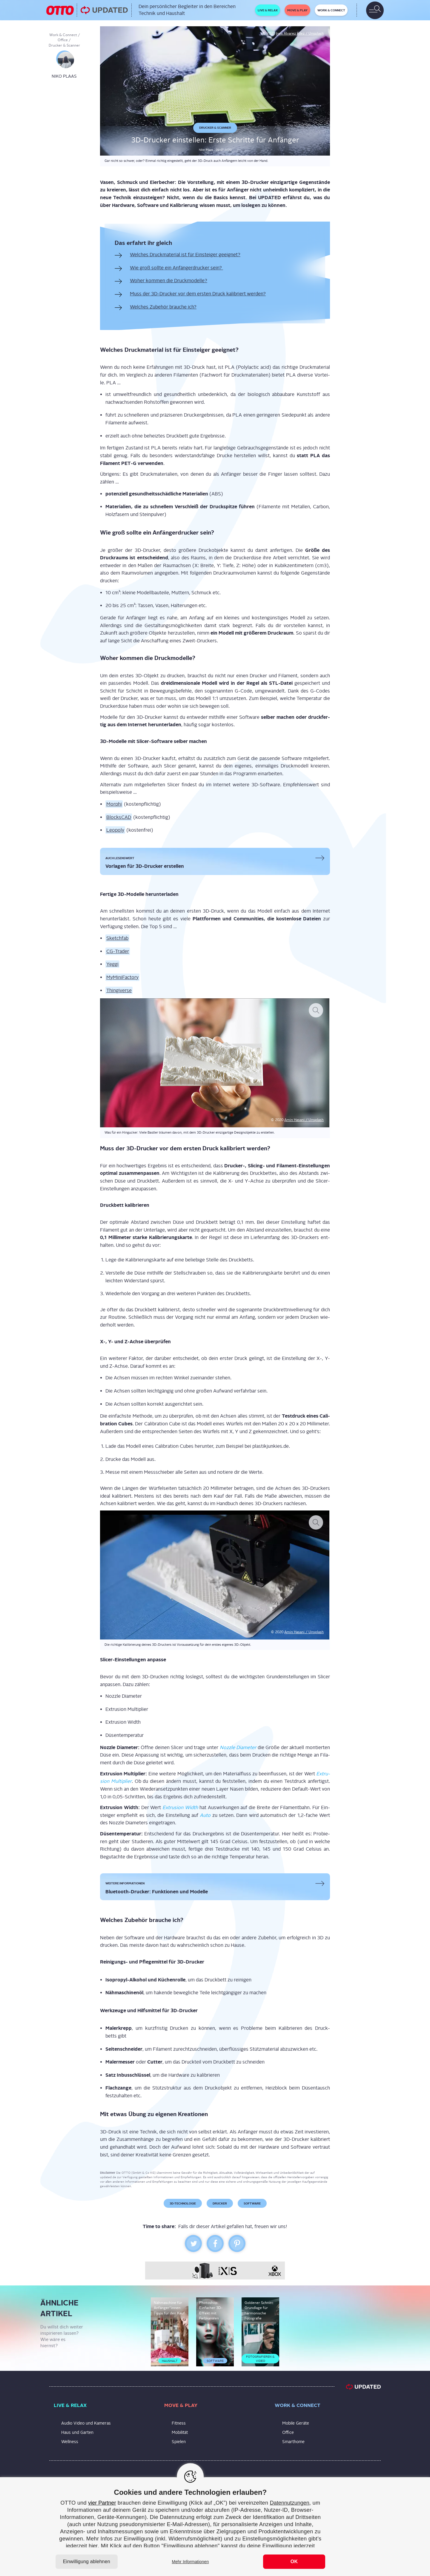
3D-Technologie (183, 2203)
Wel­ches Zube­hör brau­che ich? (163, 307)
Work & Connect (63, 35)
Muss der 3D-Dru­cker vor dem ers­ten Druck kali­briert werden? (198, 294)
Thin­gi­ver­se (119, 990)
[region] (215, 2526)
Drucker (220, 2203)
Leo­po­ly (115, 830)
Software (252, 2203)
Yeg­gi (112, 964)
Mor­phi (114, 804)
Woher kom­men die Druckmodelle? (168, 280)
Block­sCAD (118, 817)
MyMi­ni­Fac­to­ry (122, 977)
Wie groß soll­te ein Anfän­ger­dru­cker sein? (176, 268)
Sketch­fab (117, 938)
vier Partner (102, 2503)
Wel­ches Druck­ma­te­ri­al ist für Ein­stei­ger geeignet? (185, 254)
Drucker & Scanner (64, 45)
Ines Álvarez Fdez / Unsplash (300, 33)
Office (63, 40)
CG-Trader (117, 951)
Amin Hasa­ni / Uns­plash (304, 1120)
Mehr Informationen (190, 2561)
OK (294, 2561)
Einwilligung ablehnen (86, 2561)
